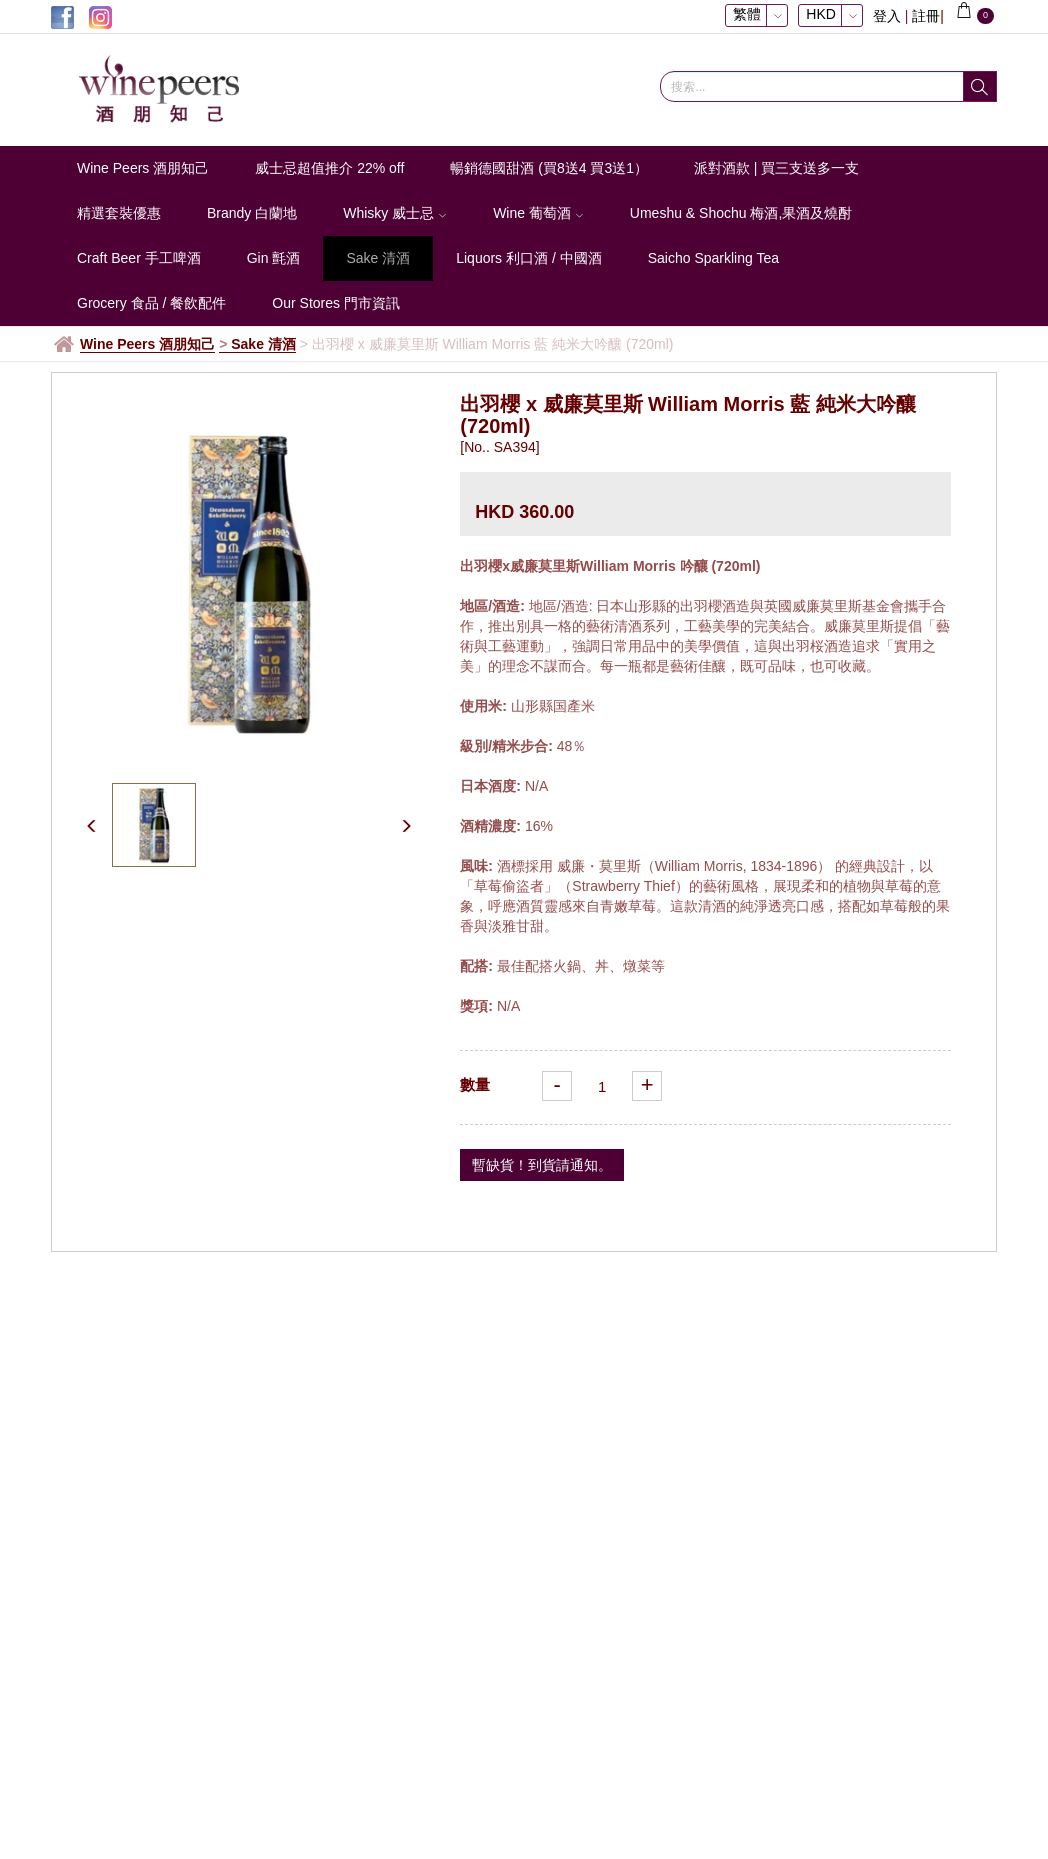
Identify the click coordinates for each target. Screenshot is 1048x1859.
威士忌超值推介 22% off (329, 168)
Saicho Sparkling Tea (713, 258)
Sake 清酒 (378, 258)
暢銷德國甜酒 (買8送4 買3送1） (549, 168)
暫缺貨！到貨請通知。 (542, 1165)
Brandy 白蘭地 (252, 213)
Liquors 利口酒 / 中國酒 (528, 258)
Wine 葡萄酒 (538, 213)
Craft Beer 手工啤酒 (139, 258)
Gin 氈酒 (274, 258)
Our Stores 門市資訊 (336, 303)
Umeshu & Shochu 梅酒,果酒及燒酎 (741, 213)
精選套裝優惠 (119, 213)
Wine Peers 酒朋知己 (143, 168)
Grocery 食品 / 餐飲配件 (151, 303)
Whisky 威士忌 (395, 213)
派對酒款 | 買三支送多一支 (776, 168)
